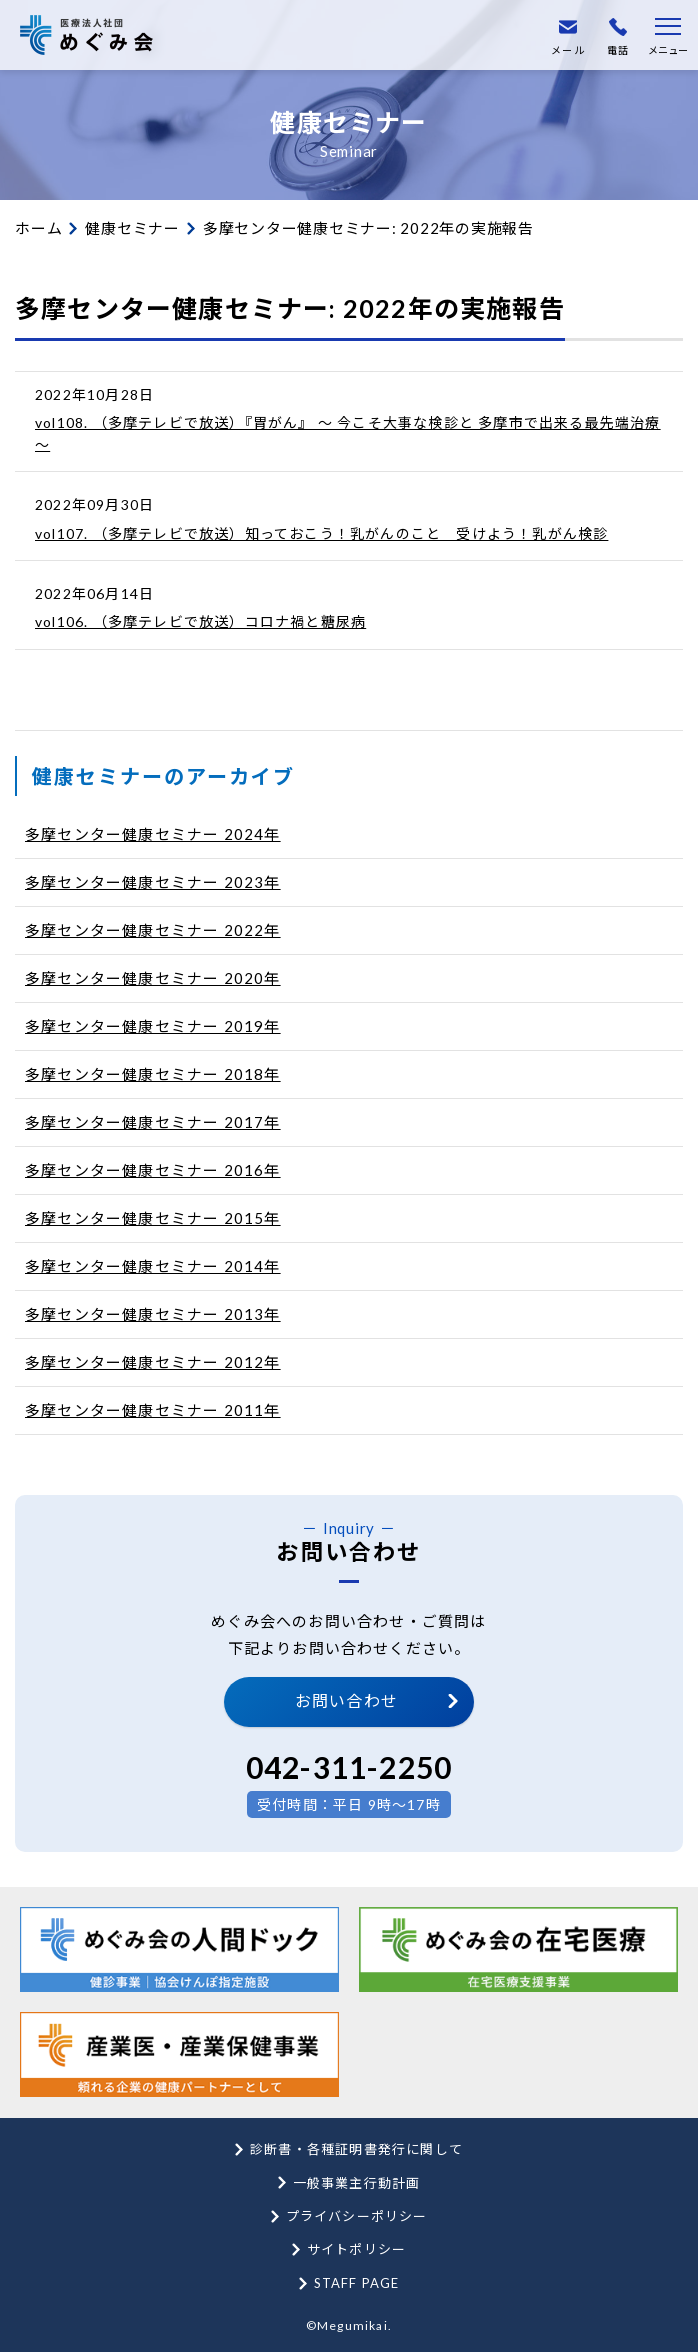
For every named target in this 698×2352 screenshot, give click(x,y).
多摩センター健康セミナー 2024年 (153, 834)
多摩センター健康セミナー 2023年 (153, 882)
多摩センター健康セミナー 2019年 (153, 1026)
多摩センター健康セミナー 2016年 (153, 1170)
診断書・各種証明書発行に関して (356, 2149)
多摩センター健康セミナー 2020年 (153, 978)
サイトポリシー (356, 2249)
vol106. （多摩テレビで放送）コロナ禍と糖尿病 (200, 621)
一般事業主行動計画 (357, 2183)
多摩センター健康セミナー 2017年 (153, 1122)
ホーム (38, 228)
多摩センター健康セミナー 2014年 (153, 1266)
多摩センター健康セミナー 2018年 (153, 1074)
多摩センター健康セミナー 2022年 (153, 930)
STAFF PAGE (357, 2283)
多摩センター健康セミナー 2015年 (153, 1218)
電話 (618, 36)
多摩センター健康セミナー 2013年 (153, 1314)
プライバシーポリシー (357, 2216)
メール (568, 36)
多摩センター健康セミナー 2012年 (153, 1362)
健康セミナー (132, 228)
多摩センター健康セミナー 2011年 (153, 1410)
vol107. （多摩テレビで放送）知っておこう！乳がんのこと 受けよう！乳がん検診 (321, 533)
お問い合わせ (346, 1700)
